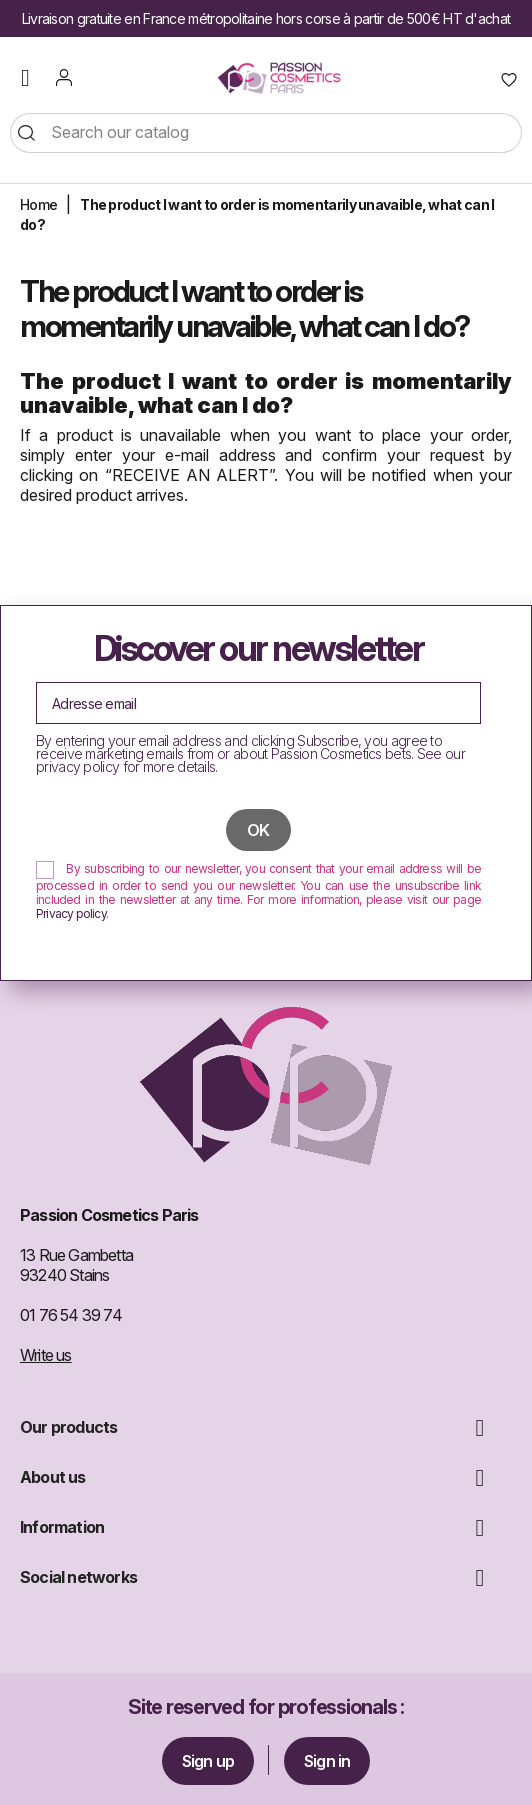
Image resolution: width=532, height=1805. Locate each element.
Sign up (208, 1761)
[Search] (266, 133)
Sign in (327, 1761)
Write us (46, 1355)
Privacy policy (71, 913)
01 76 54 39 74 (71, 1315)
